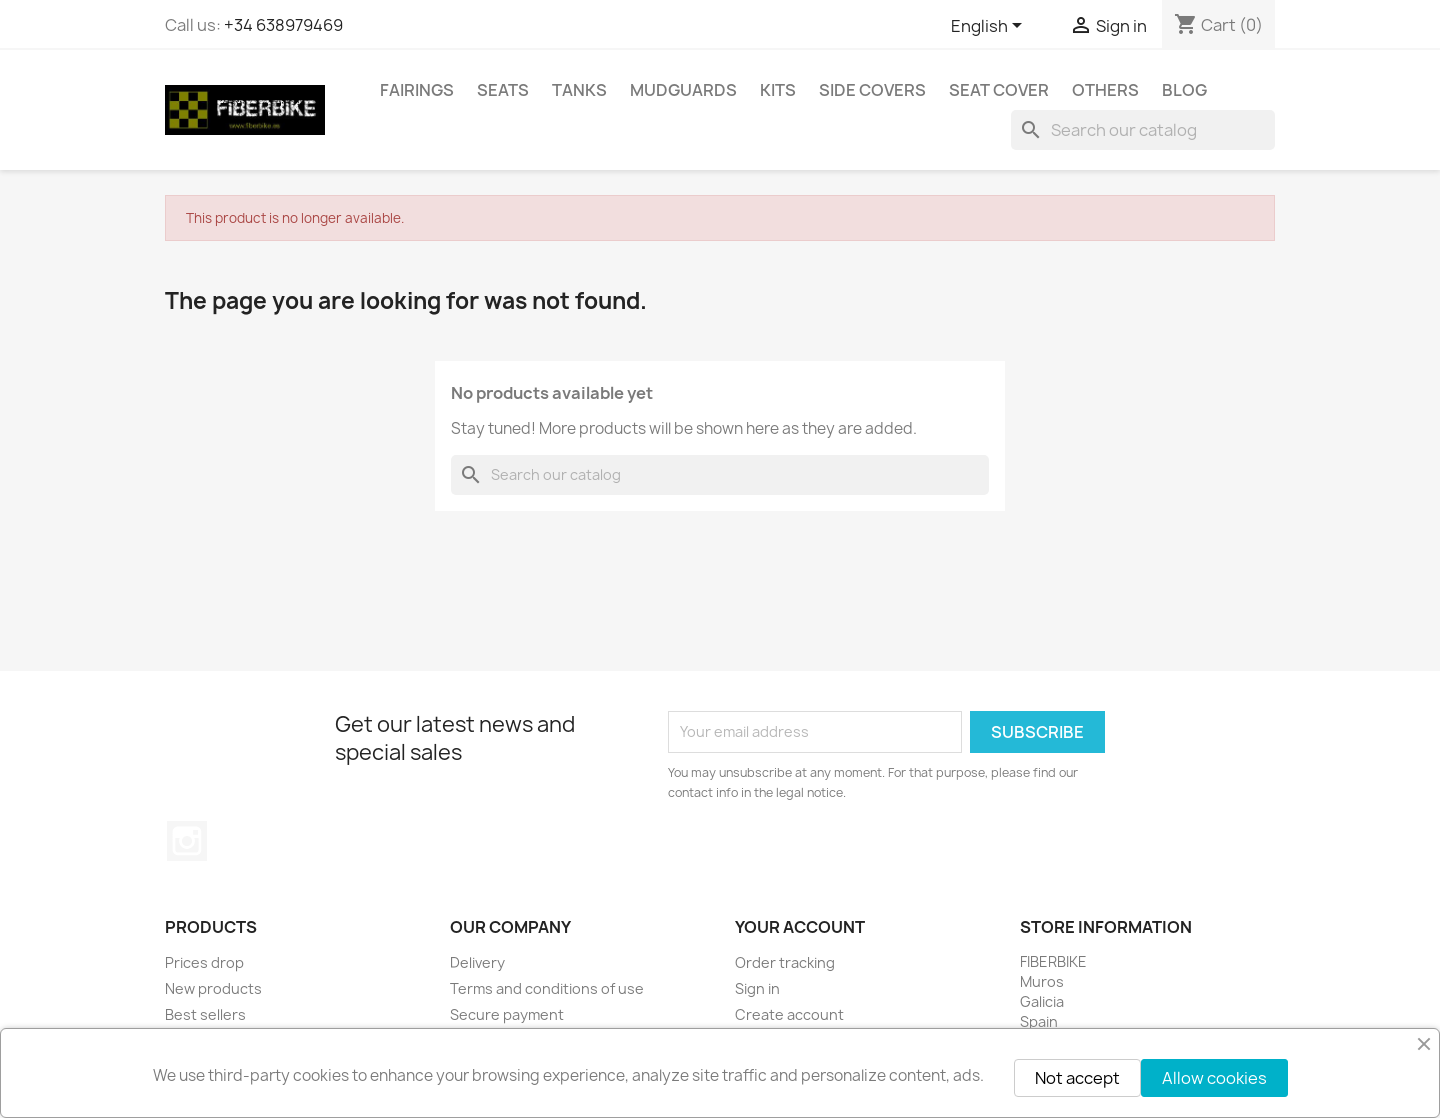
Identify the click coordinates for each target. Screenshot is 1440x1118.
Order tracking (785, 962)
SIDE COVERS (872, 90)
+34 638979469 (283, 25)
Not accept (1077, 1078)
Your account (800, 927)
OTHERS (1105, 90)
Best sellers (205, 1014)
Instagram (187, 841)
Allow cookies (1214, 1078)
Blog (1184, 90)
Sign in (757, 988)
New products (213, 988)
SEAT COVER (999, 90)
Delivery (477, 962)
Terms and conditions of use (547, 988)
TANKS (579, 90)
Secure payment (507, 1014)
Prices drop (204, 962)
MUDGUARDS (683, 90)
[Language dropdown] (990, 27)
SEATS (503, 90)
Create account (789, 1014)
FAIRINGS (417, 90)
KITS (778, 90)
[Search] (1143, 130)
